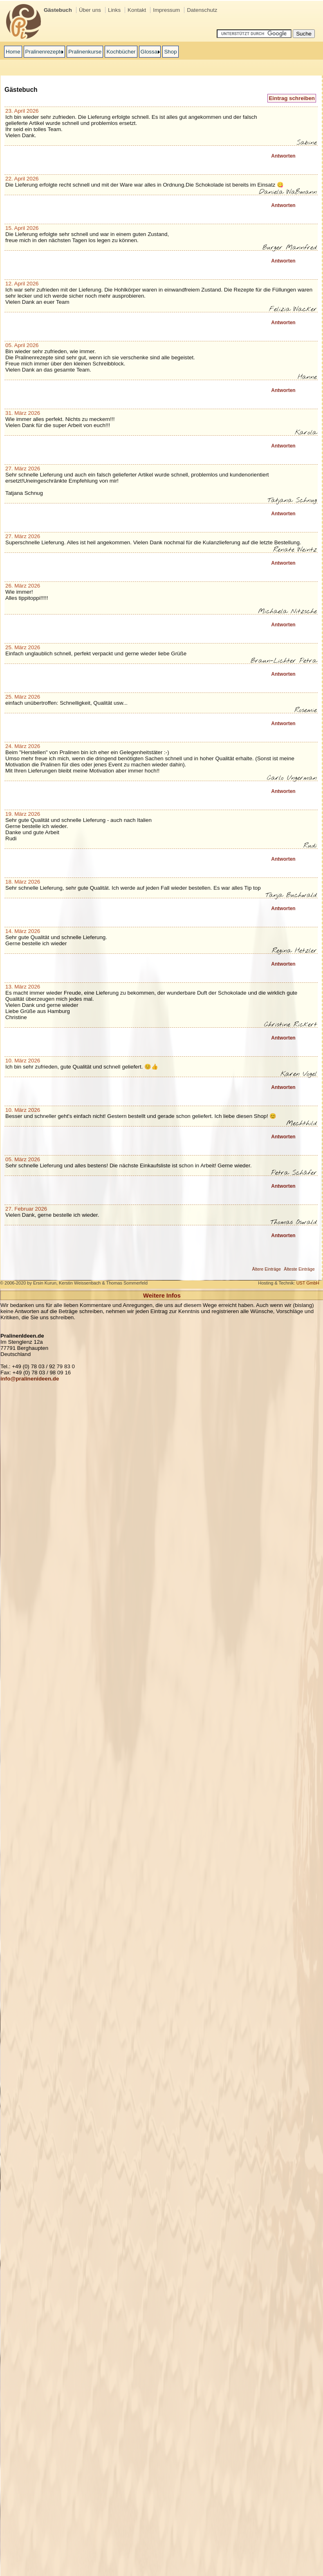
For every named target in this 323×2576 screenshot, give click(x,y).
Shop (170, 52)
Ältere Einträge (266, 1269)
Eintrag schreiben (292, 98)
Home (13, 52)
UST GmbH (307, 1282)
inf (3, 1379)
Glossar (150, 52)
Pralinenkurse (85, 52)
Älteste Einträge (299, 1269)
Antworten (283, 156)
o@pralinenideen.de (33, 1379)
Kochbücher (120, 52)
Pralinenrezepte (44, 52)
